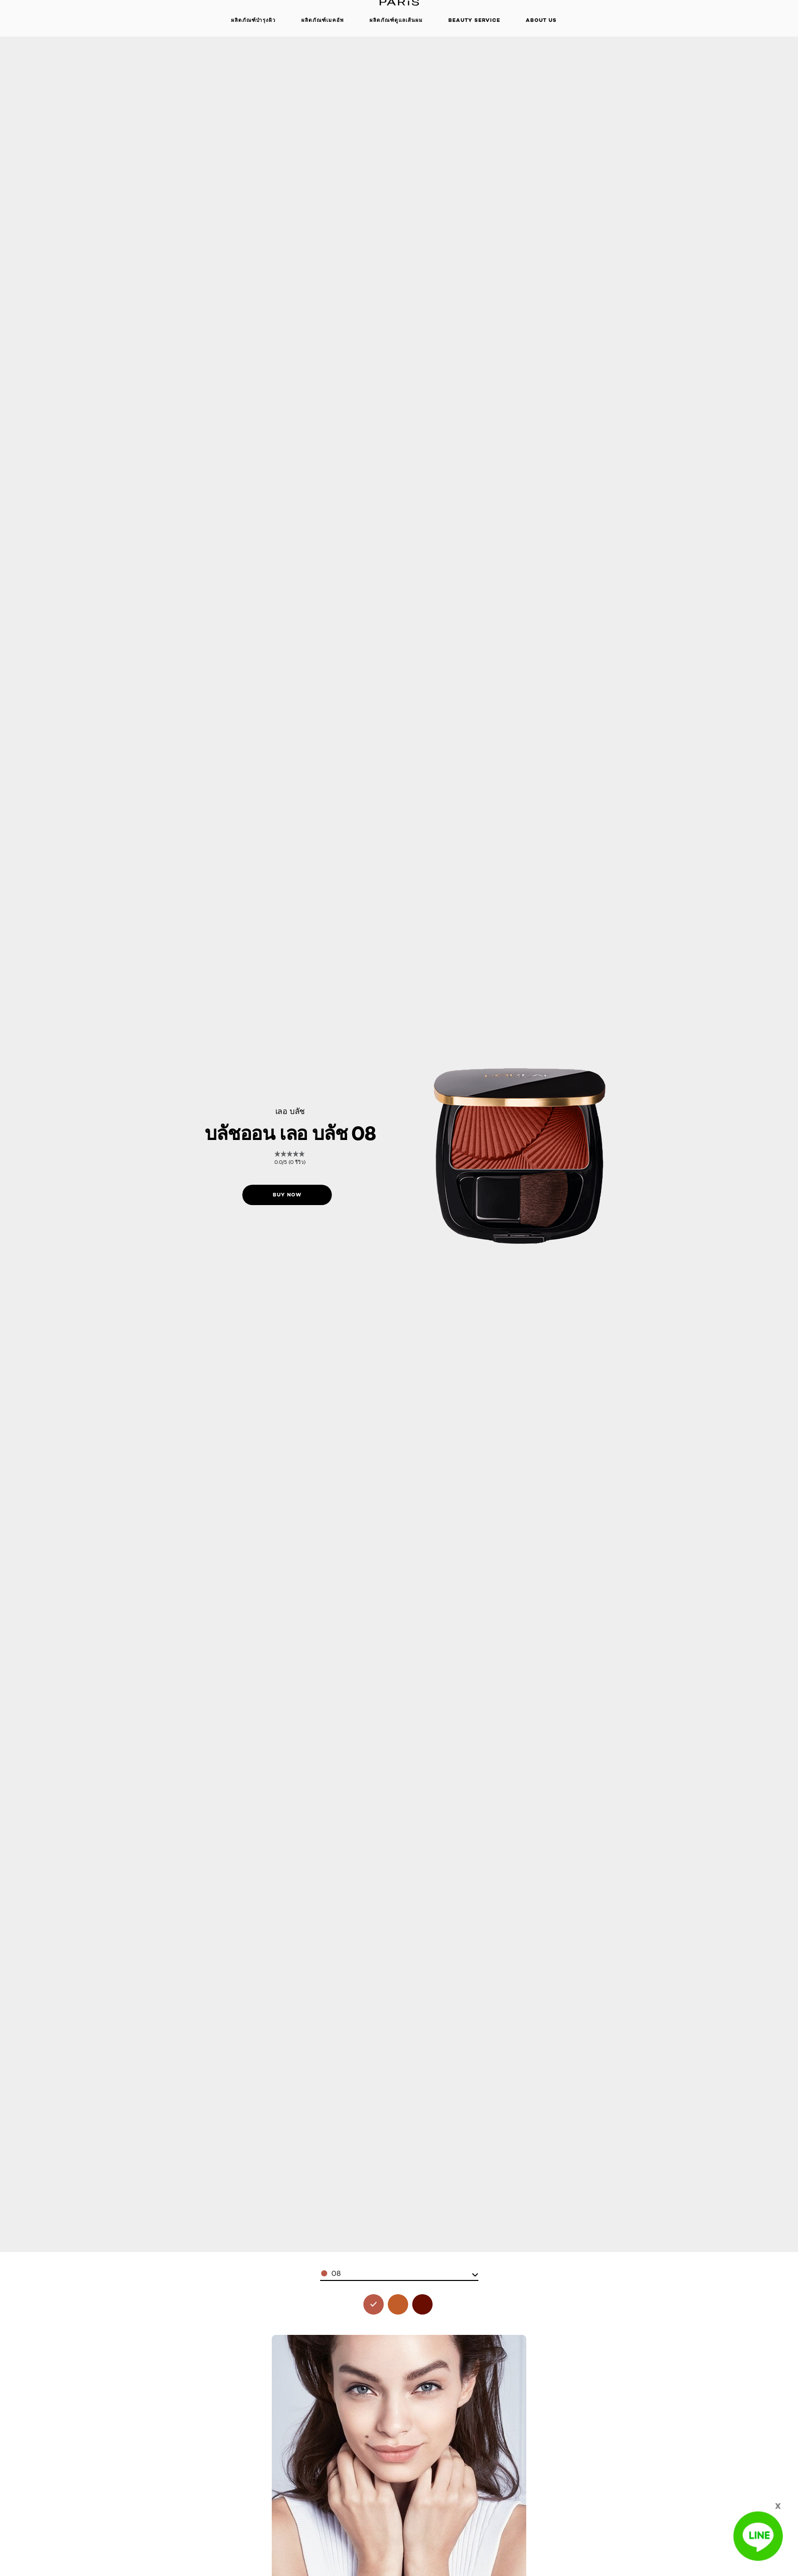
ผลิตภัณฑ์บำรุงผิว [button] (253, 20)
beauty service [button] (474, 20)
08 (336, 2273)
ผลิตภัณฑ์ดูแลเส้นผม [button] (396, 20)
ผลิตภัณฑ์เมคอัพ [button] (322, 20)
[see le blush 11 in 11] (422, 2304)
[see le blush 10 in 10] (398, 2304)
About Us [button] (541, 20)
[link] (290, 1158)
